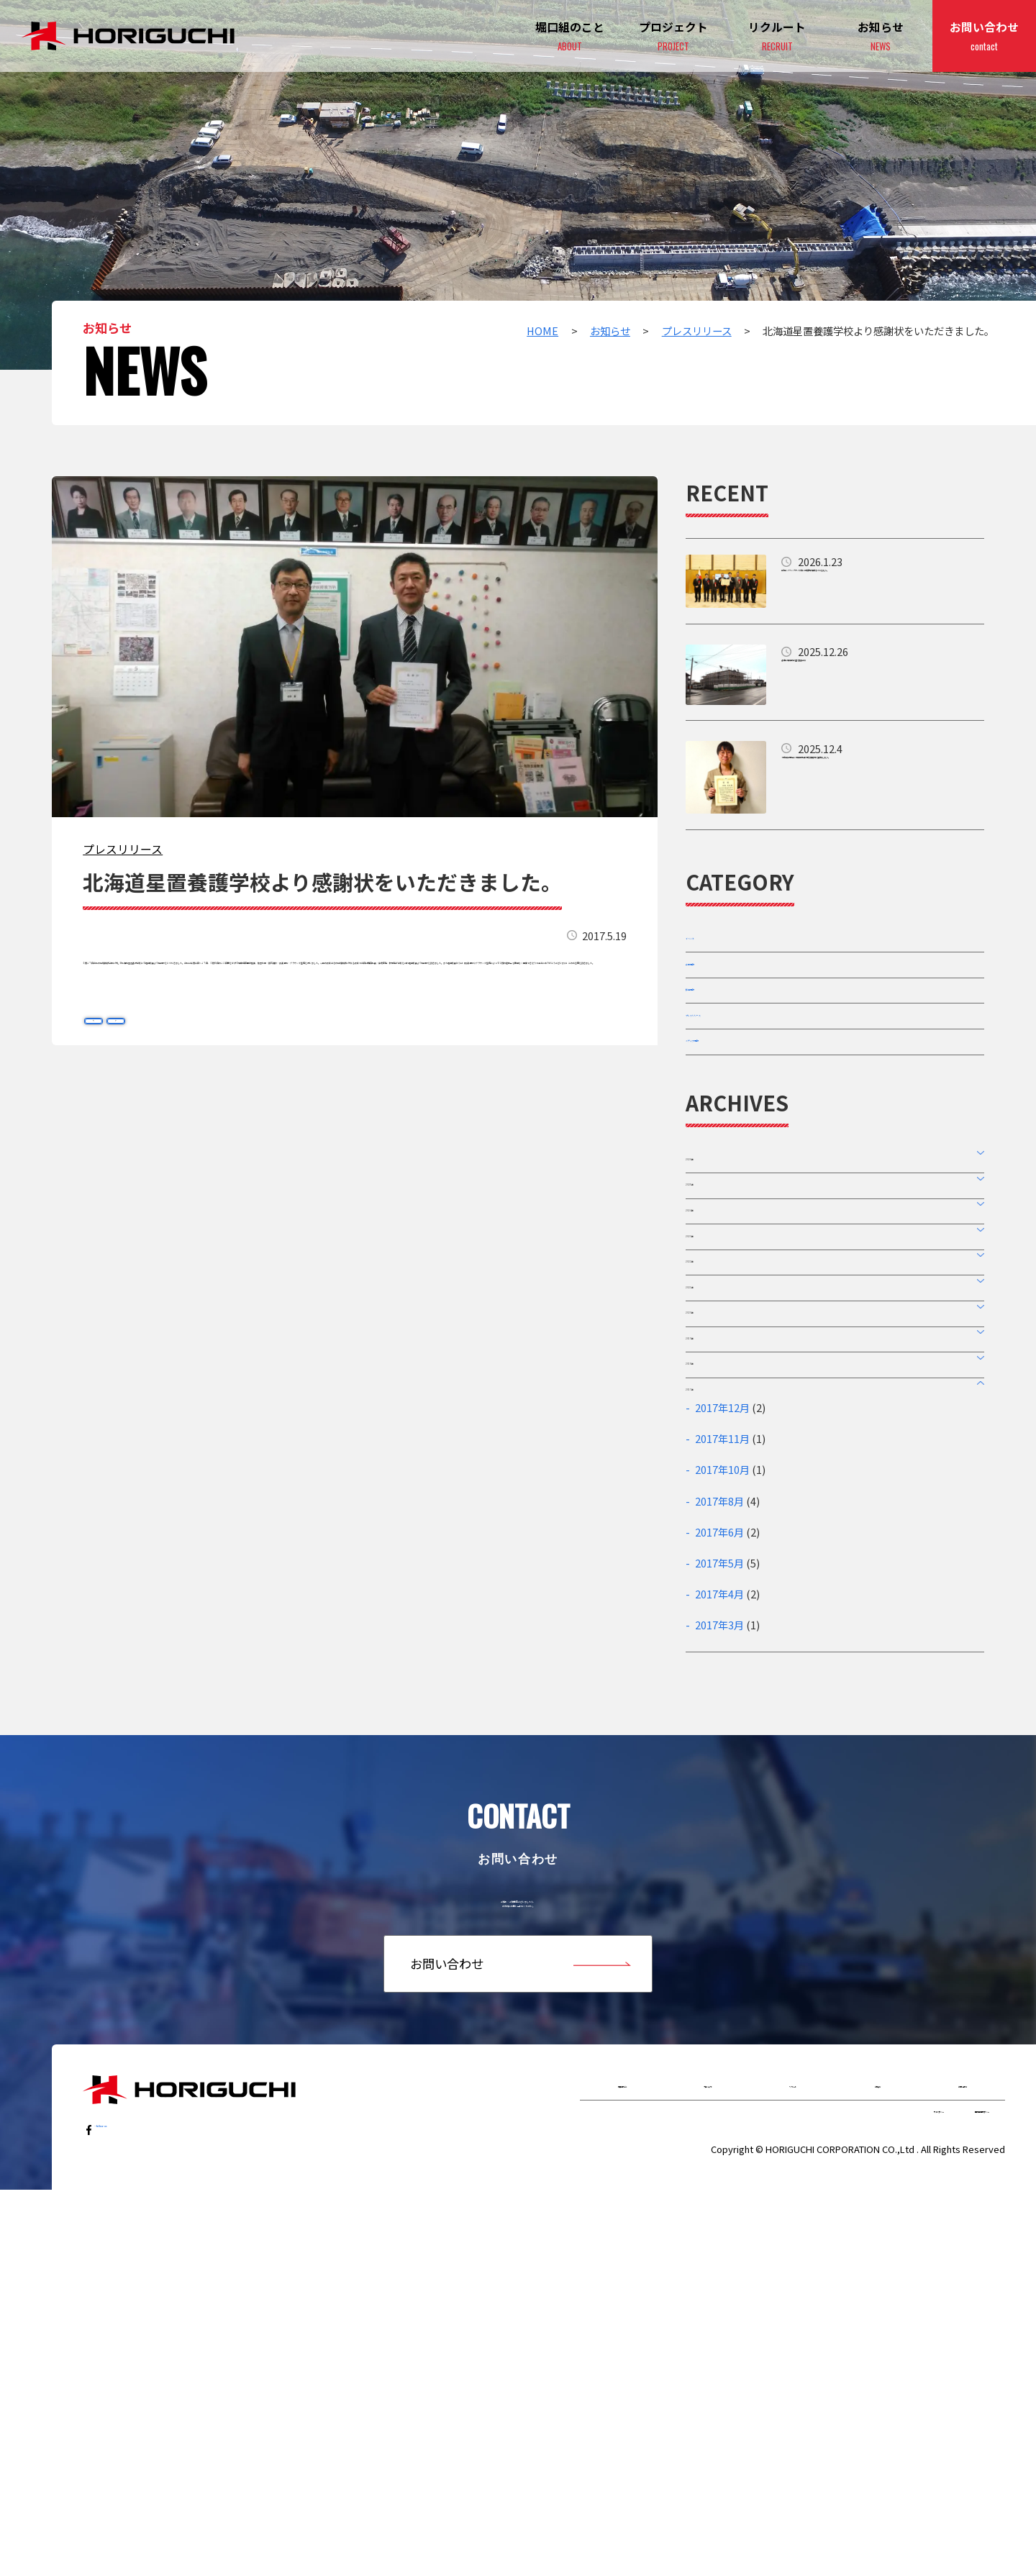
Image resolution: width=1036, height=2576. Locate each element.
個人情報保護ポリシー (939, 2489)
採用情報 (710, 1042)
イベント (710, 949)
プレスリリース (123, 849)
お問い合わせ (984, 37)
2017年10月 (722, 1780)
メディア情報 (722, 1134)
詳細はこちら (835, 581)
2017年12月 (722, 1717)
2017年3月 (719, 1935)
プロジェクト (673, 37)
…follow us (128, 2488)
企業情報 (710, 995)
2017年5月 (719, 1872)
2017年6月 (719, 1841)
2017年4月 (719, 1903)
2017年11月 (722, 1749)
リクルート (793, 2446)
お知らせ (881, 37)
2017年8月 (719, 1811)
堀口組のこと (622, 2446)
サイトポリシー (822, 2489)
